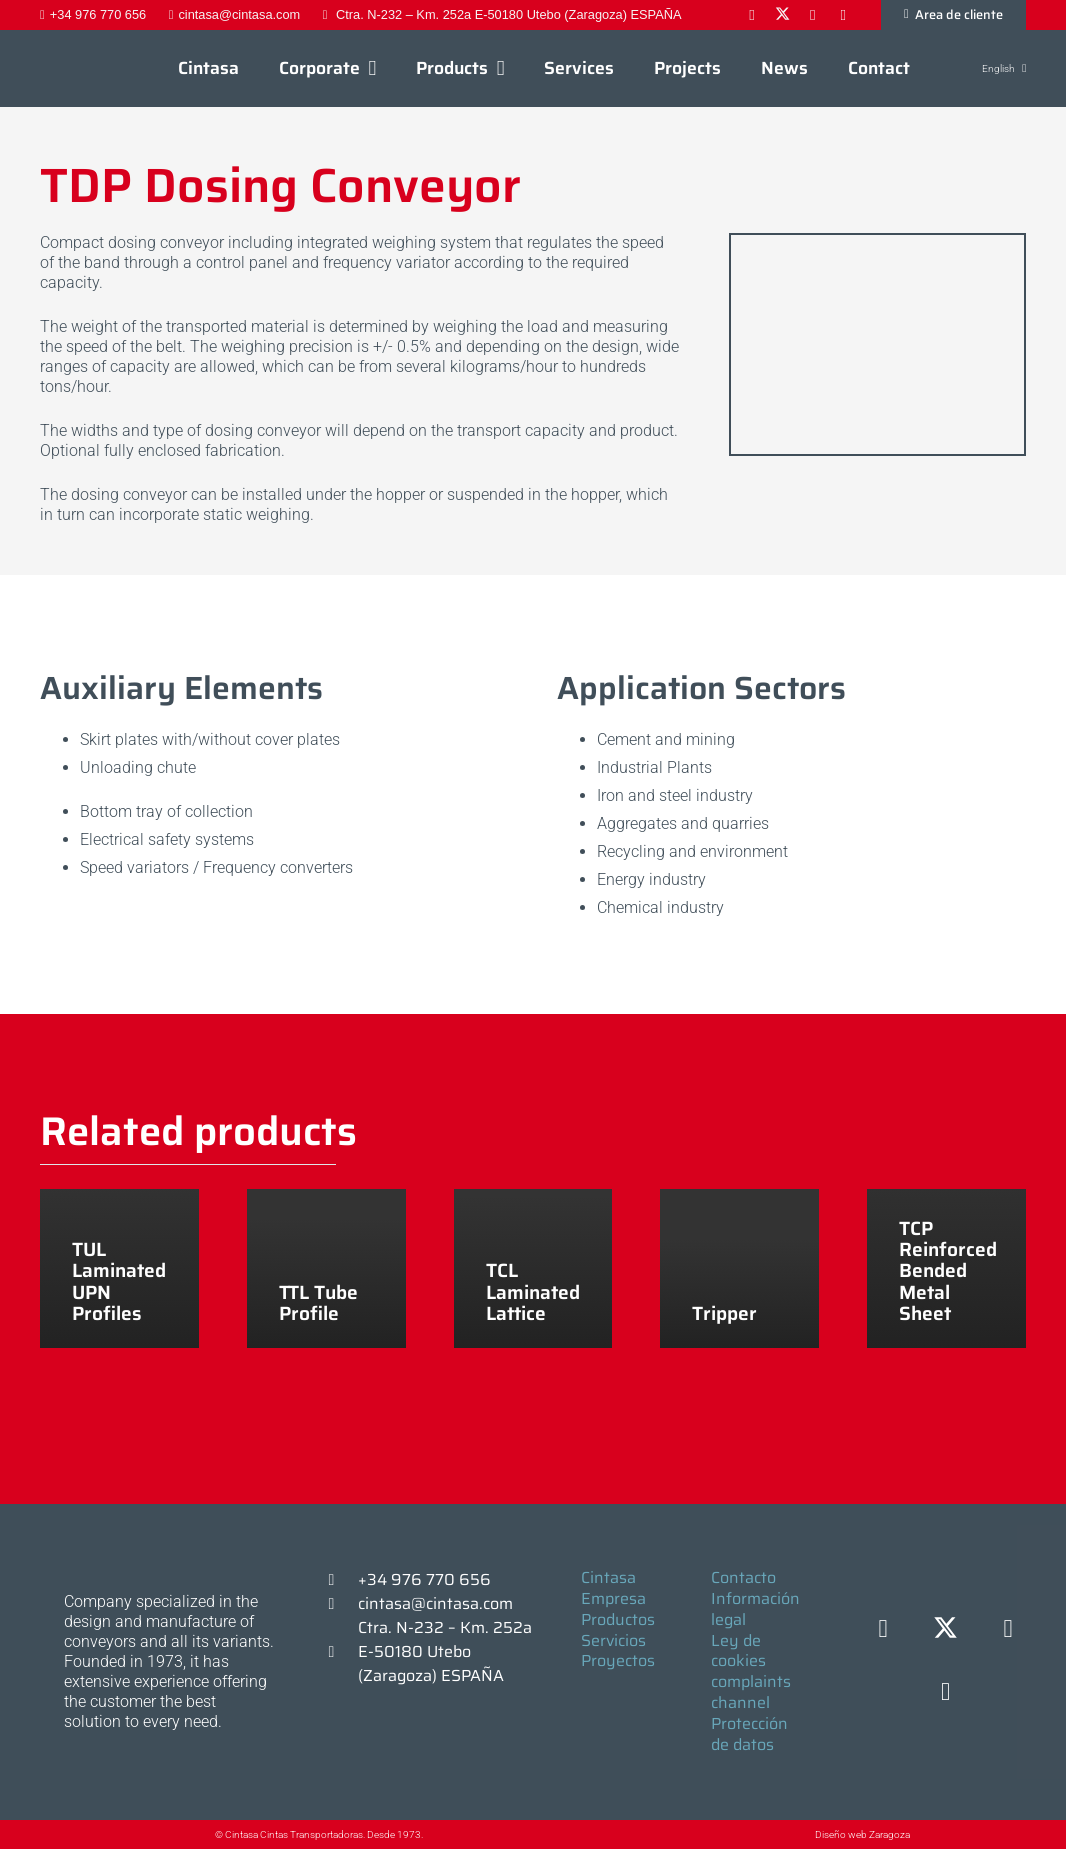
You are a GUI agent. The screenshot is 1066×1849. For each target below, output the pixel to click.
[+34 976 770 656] (341, 1580)
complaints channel (751, 1692)
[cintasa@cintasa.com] (341, 1604)
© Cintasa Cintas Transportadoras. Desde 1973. (319, 1834)
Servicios (613, 1640)
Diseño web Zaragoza (862, 1834)
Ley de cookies (738, 1651)
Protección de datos (749, 1734)
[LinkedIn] (1008, 1629)
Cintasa (608, 1577)
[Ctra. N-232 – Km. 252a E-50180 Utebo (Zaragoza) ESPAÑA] (341, 1652)
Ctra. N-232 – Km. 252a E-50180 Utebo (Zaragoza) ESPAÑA (445, 1651)
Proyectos (618, 1660)
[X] (945, 1629)
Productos (618, 1619)
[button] (368, 70)
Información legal (755, 1609)
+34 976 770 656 (424, 1579)
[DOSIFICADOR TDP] (877, 344)
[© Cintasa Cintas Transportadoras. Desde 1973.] (194, 1834)
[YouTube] (945, 1692)
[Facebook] (883, 1629)
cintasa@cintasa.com (435, 1603)
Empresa (613, 1598)
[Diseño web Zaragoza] (768, 1834)
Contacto (743, 1577)
